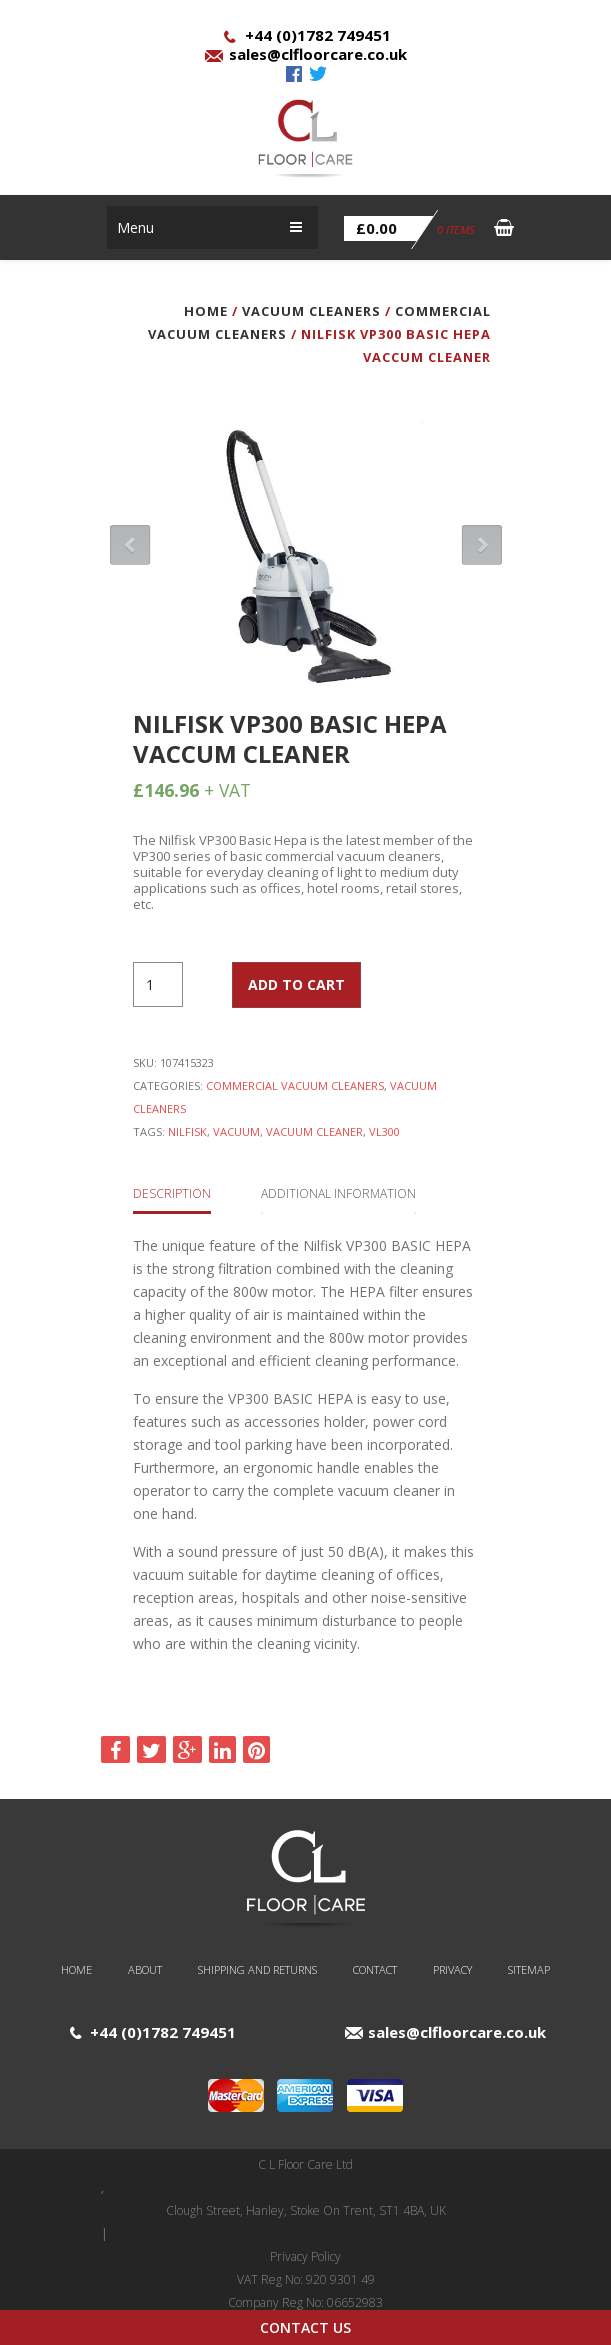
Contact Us (305, 2327)
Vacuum (236, 1131)
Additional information (338, 1193)
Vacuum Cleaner (314, 1131)
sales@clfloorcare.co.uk (318, 54)
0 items (409, 229)
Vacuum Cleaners (311, 311)
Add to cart (296, 984)
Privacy (452, 1969)
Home (206, 311)
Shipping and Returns (257, 1969)
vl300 (384, 1131)
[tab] (172, 1192)
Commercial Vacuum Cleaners (295, 1085)
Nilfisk (187, 1131)
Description (172, 1193)
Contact (375, 1969)
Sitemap (529, 1969)
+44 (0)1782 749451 (318, 35)
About (145, 1969)
